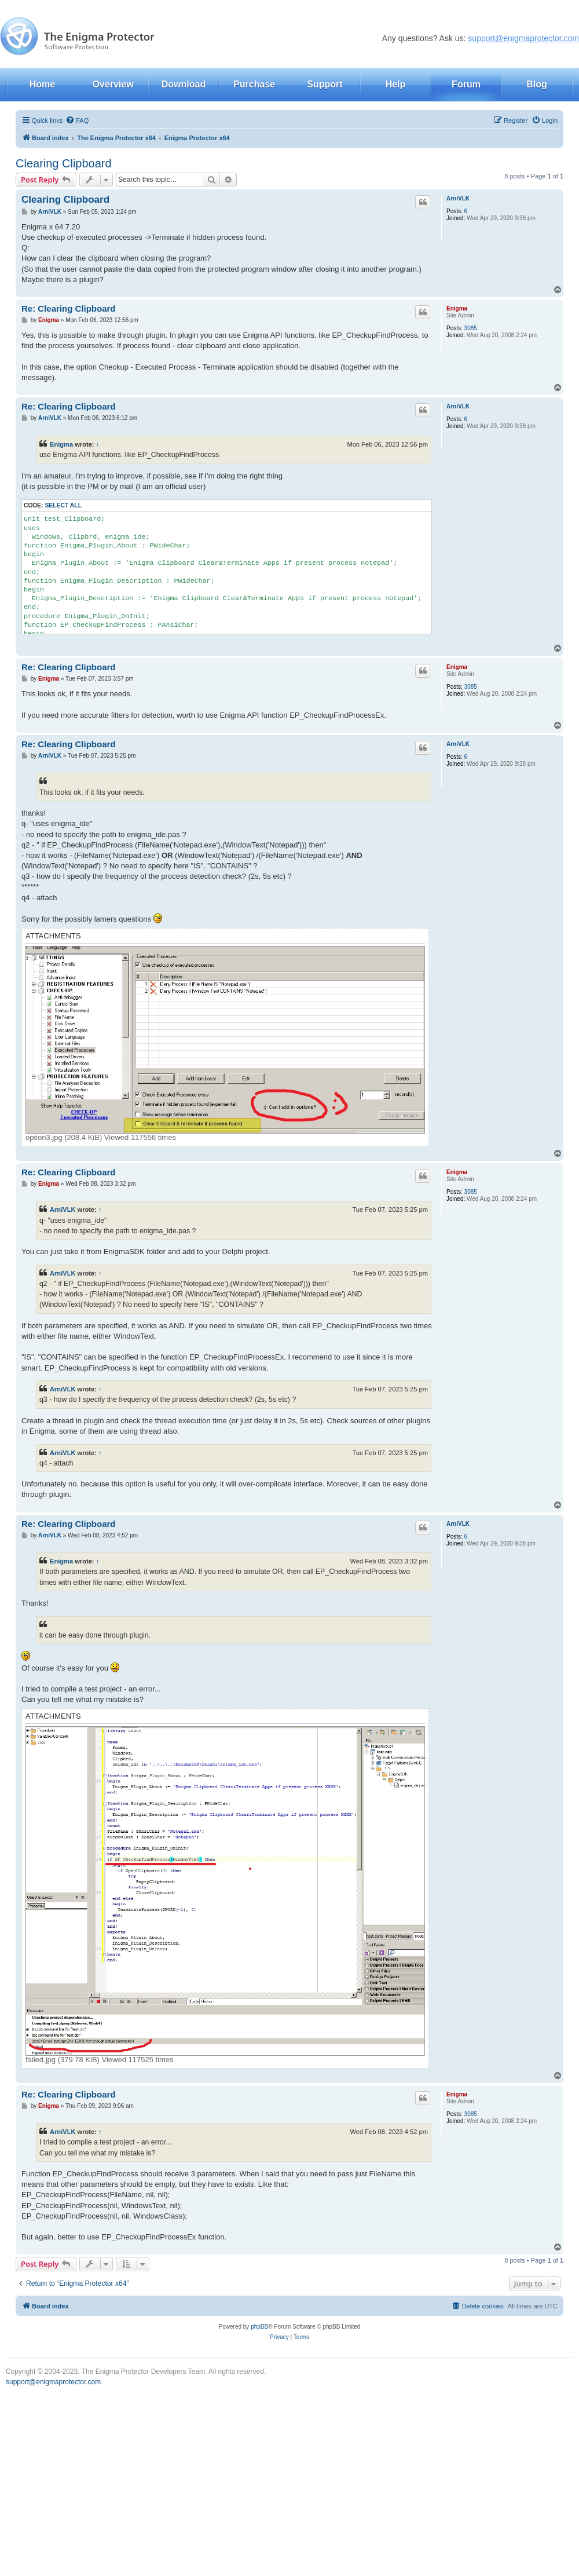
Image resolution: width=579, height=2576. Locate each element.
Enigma (456, 308)
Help (396, 84)
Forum (466, 84)
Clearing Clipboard (64, 163)
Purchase (254, 84)
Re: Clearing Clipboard (68, 308)
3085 (470, 328)
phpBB (259, 2326)
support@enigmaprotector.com (523, 38)
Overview (112, 84)
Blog (536, 84)
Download (184, 84)
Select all (63, 505)
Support (324, 84)
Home (42, 84)
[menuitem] (77, 120)
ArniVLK (458, 198)
